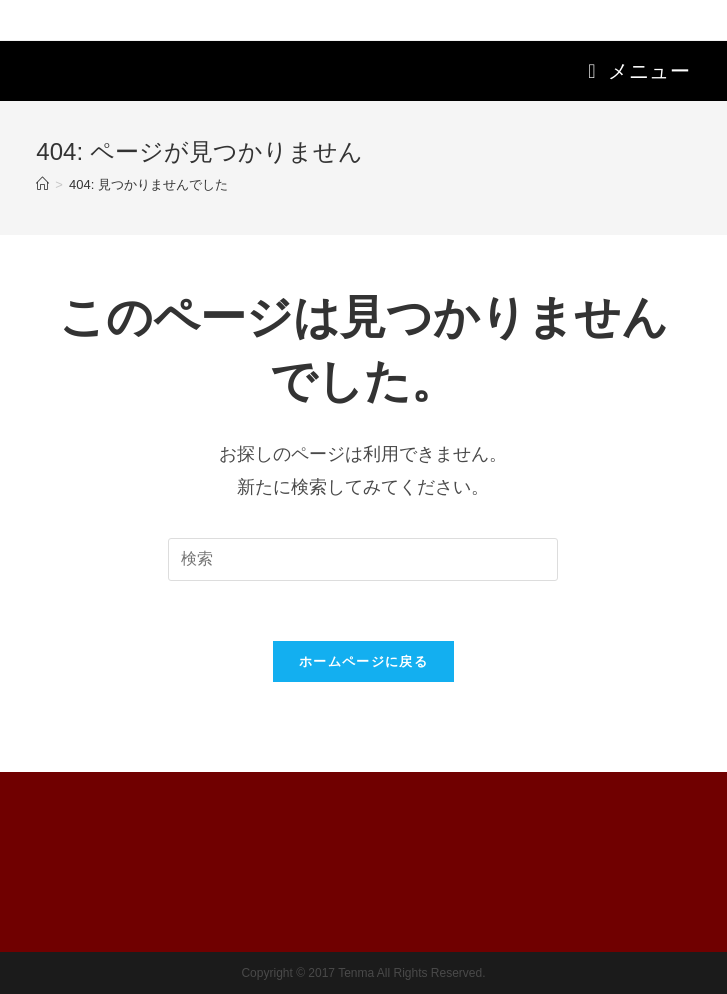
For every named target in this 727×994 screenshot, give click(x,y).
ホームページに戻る (363, 661)
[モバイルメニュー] (639, 71)
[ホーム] (42, 184)
